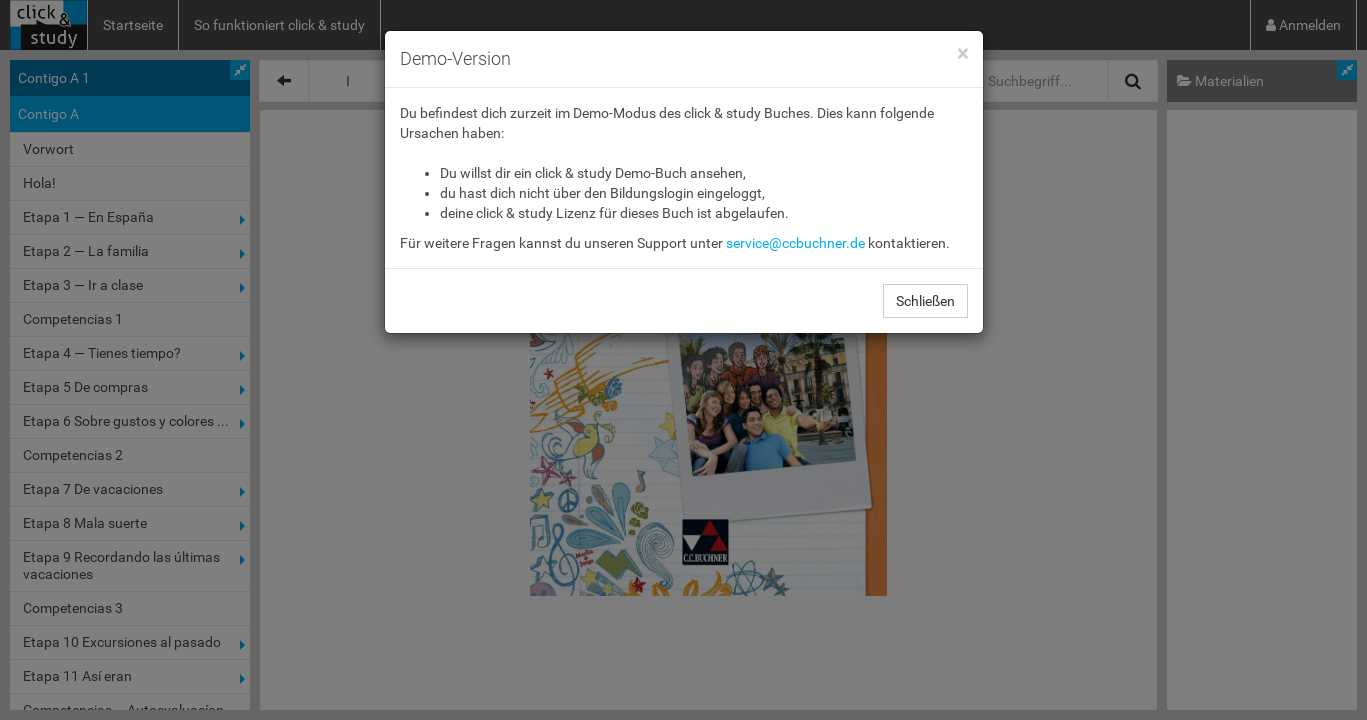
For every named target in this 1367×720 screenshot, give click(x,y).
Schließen (925, 301)
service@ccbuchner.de (795, 243)
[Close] (962, 54)
